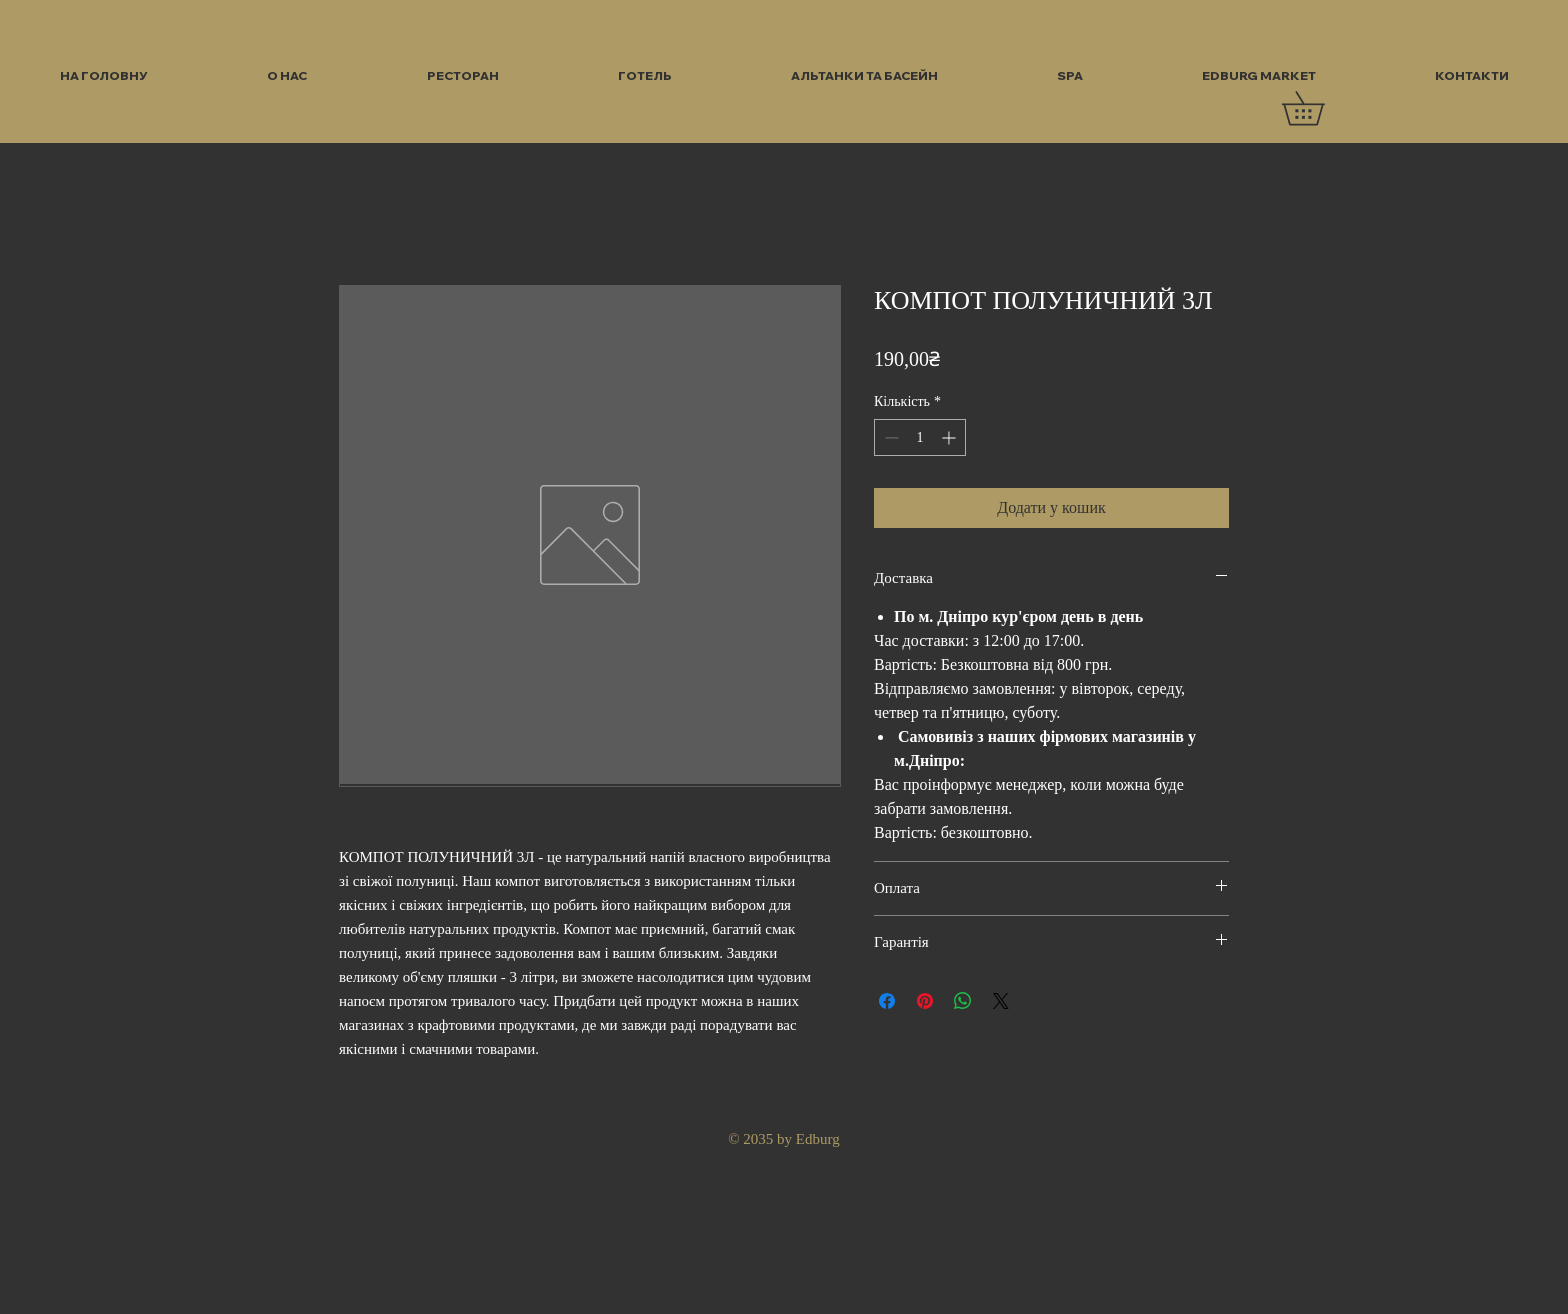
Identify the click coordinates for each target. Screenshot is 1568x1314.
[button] (1319, 108)
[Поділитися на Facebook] (887, 1001)
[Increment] (950, 437)
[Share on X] (1001, 1001)
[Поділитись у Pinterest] (925, 1001)
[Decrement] (889, 437)
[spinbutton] (920, 437)
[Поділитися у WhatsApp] (963, 1001)
